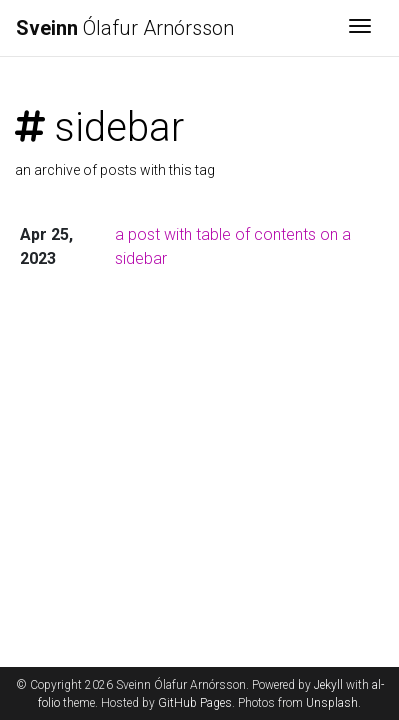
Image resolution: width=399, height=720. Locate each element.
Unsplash (332, 703)
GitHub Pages (195, 703)
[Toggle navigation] (360, 28)
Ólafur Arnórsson (125, 28)
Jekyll (328, 685)
